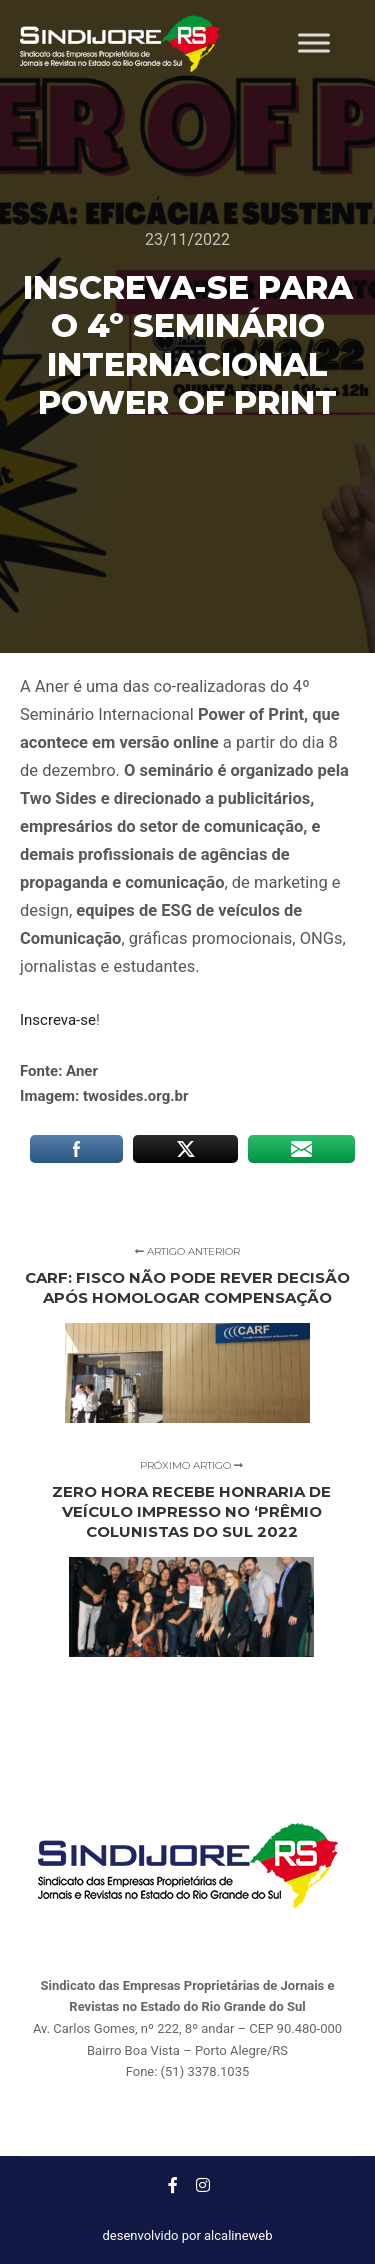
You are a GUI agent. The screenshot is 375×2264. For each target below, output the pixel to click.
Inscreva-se (58, 1020)
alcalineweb (238, 2235)
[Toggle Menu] (314, 43)
